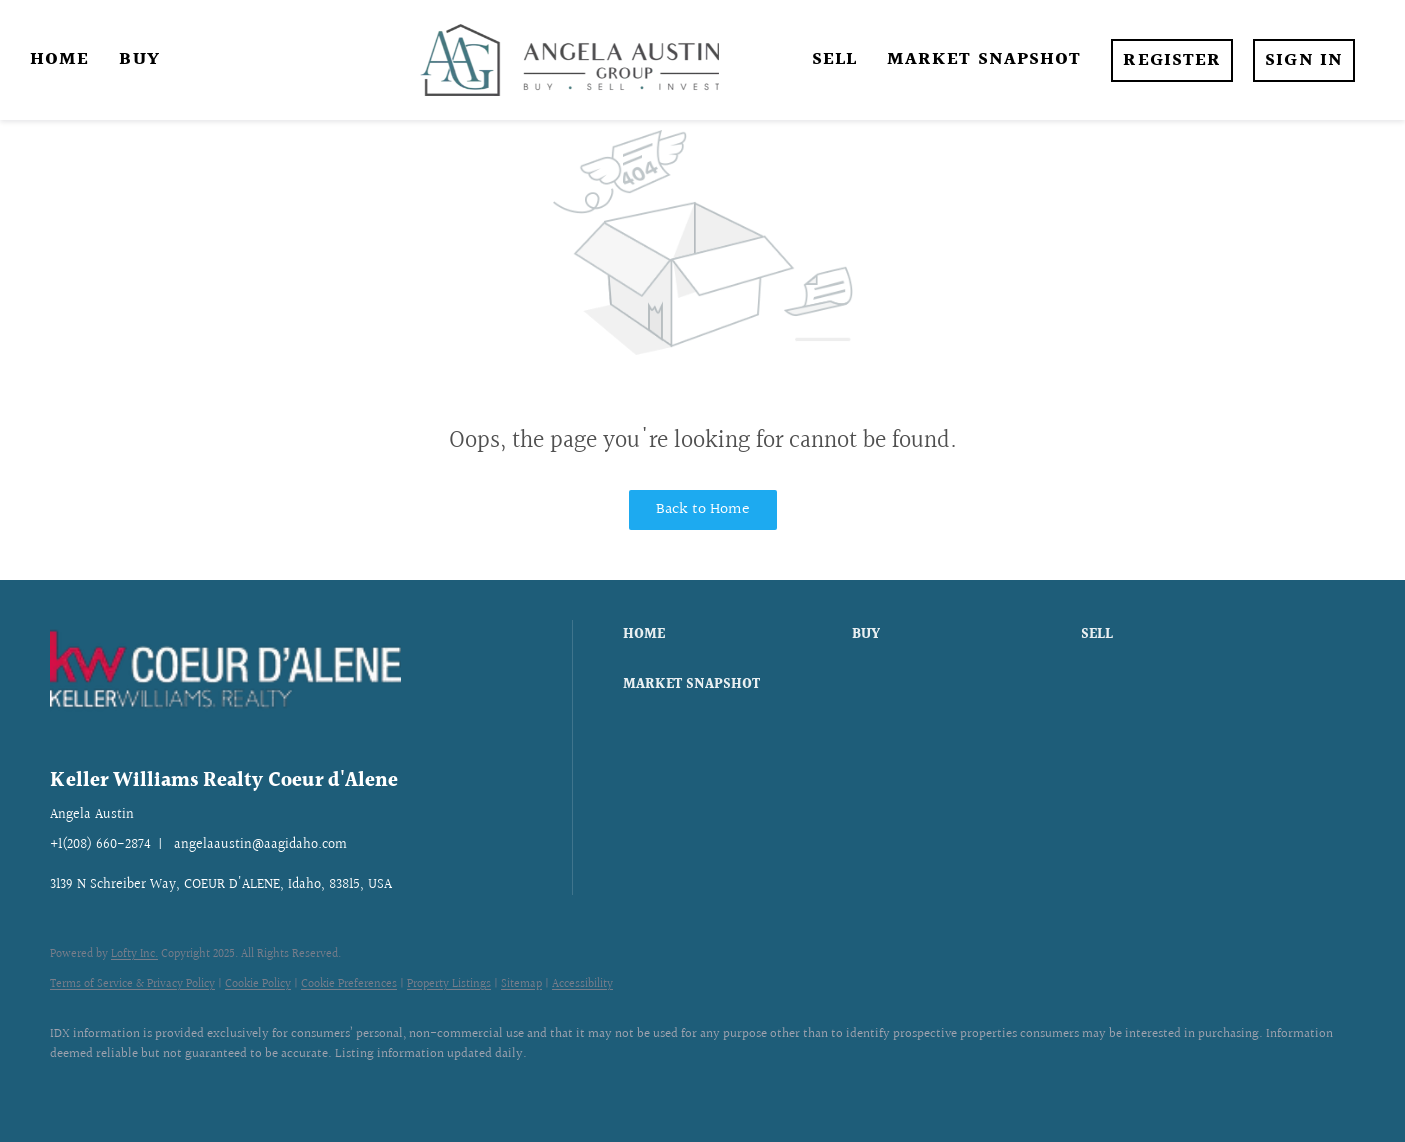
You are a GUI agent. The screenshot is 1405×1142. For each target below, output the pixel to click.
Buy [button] (139, 59)
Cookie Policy (258, 984)
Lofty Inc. (134, 954)
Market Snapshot (984, 59)
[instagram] (132, 1088)
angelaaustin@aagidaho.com (260, 845)
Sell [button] (834, 59)
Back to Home (703, 509)
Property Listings (449, 984)
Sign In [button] (1304, 60)
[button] (732, 635)
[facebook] (74, 1088)
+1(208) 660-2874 (100, 845)
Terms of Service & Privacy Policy (132, 984)
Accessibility (582, 984)
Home (59, 59)
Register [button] (1172, 60)
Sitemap (521, 984)
